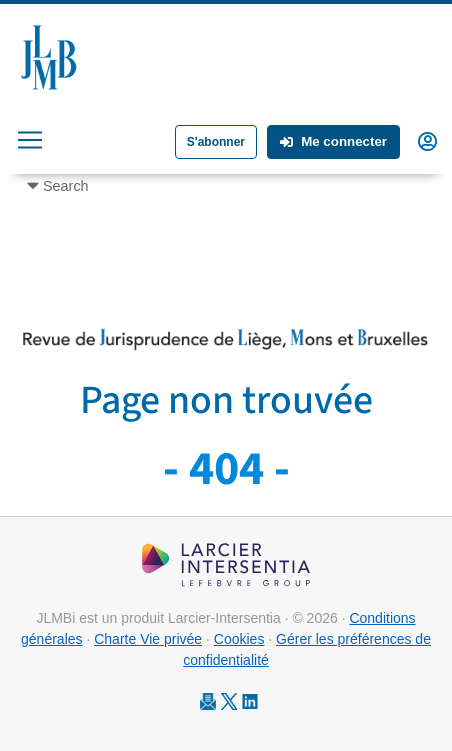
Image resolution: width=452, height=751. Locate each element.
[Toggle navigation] (30, 140)
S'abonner (216, 142)
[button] (427, 140)
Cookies (239, 639)
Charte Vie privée (148, 639)
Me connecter (333, 141)
